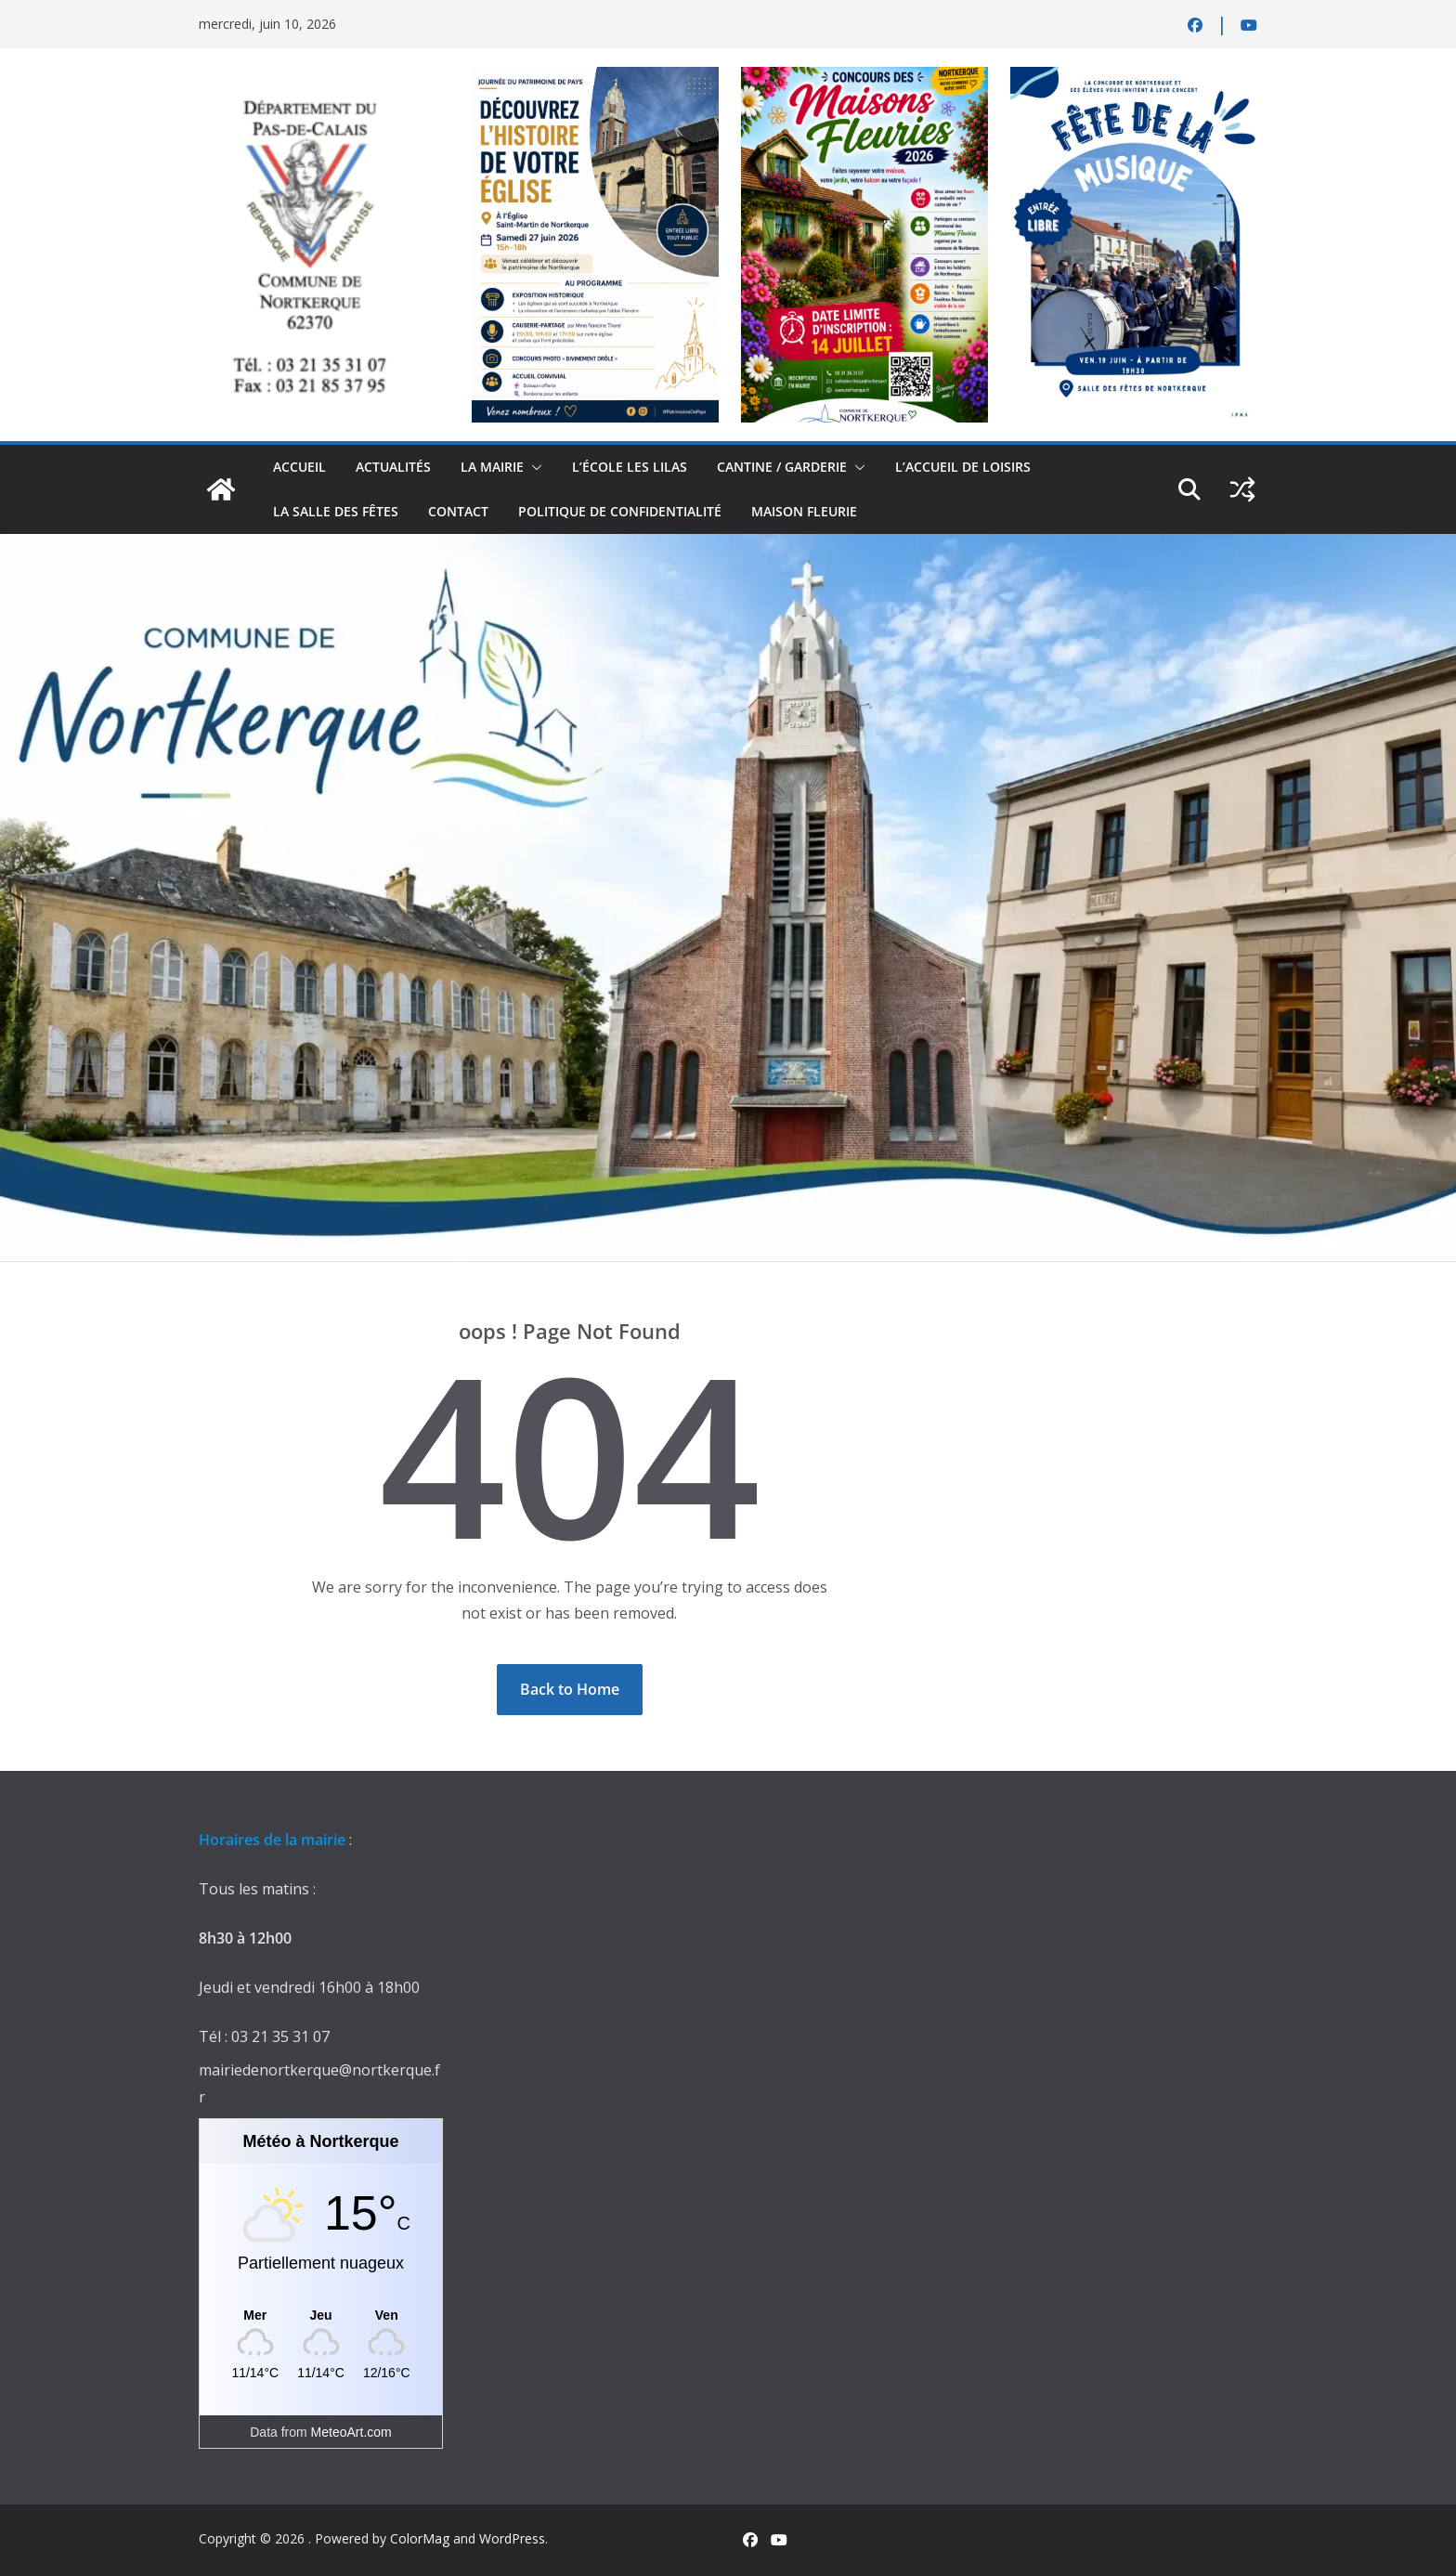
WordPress (512, 2538)
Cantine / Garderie (782, 466)
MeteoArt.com (351, 2432)
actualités (393, 466)
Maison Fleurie (804, 511)
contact (458, 511)
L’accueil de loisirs (963, 466)
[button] (533, 467)
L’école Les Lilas (629, 466)
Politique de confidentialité (620, 511)
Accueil (299, 466)
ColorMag (419, 2538)
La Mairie (492, 466)
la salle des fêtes (335, 511)
